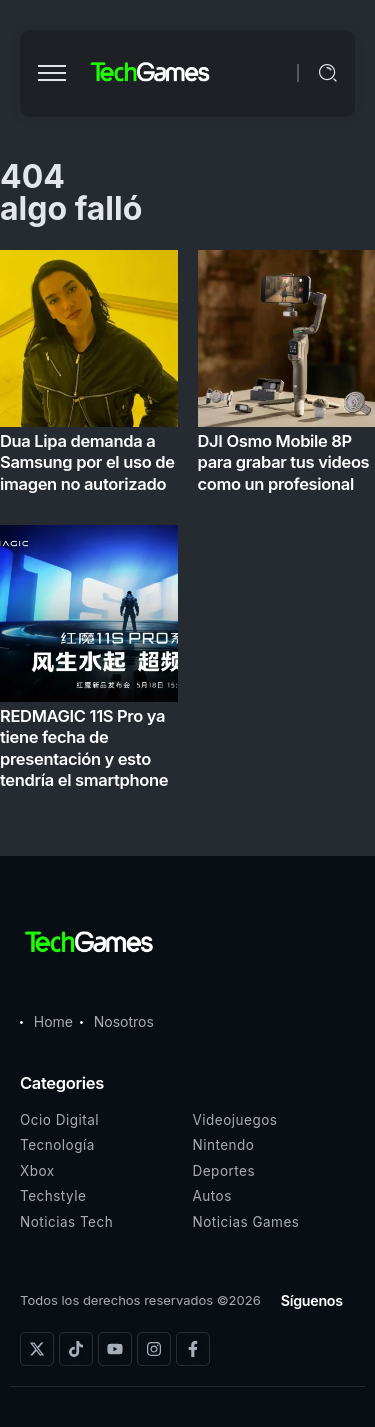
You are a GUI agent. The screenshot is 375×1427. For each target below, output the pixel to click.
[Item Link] (187, 525)
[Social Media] (37, 1349)
